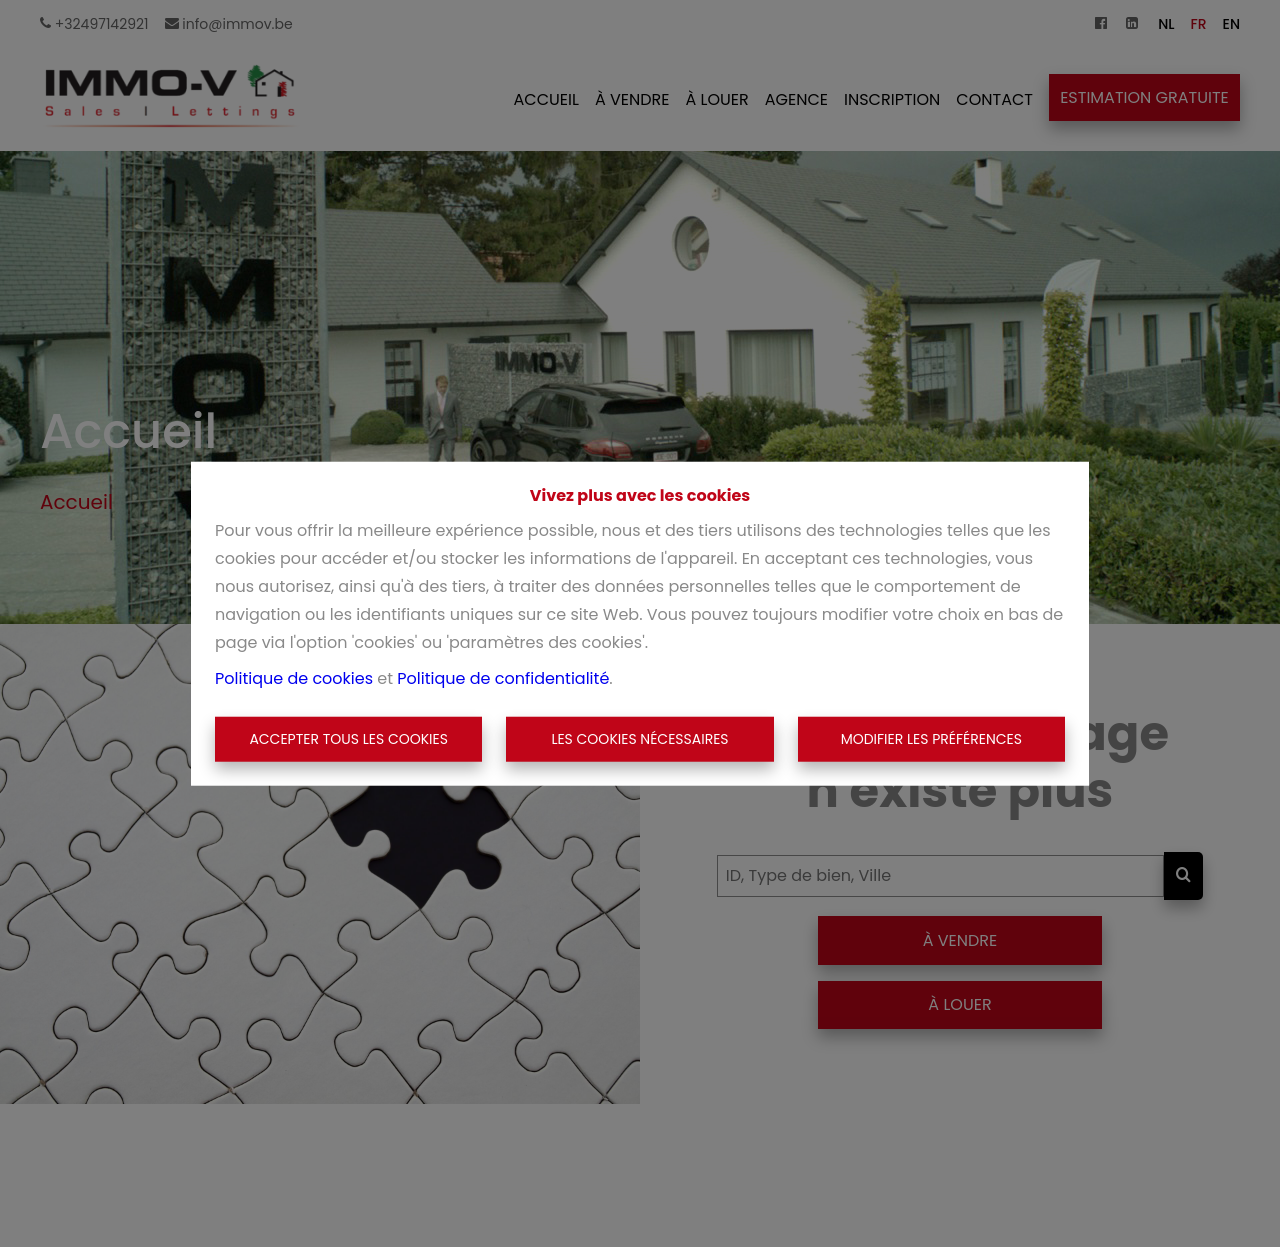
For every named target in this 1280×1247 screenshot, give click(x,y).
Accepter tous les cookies (348, 739)
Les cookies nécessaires (639, 739)
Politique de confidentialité (503, 677)
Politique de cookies (294, 677)
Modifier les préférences (931, 739)
